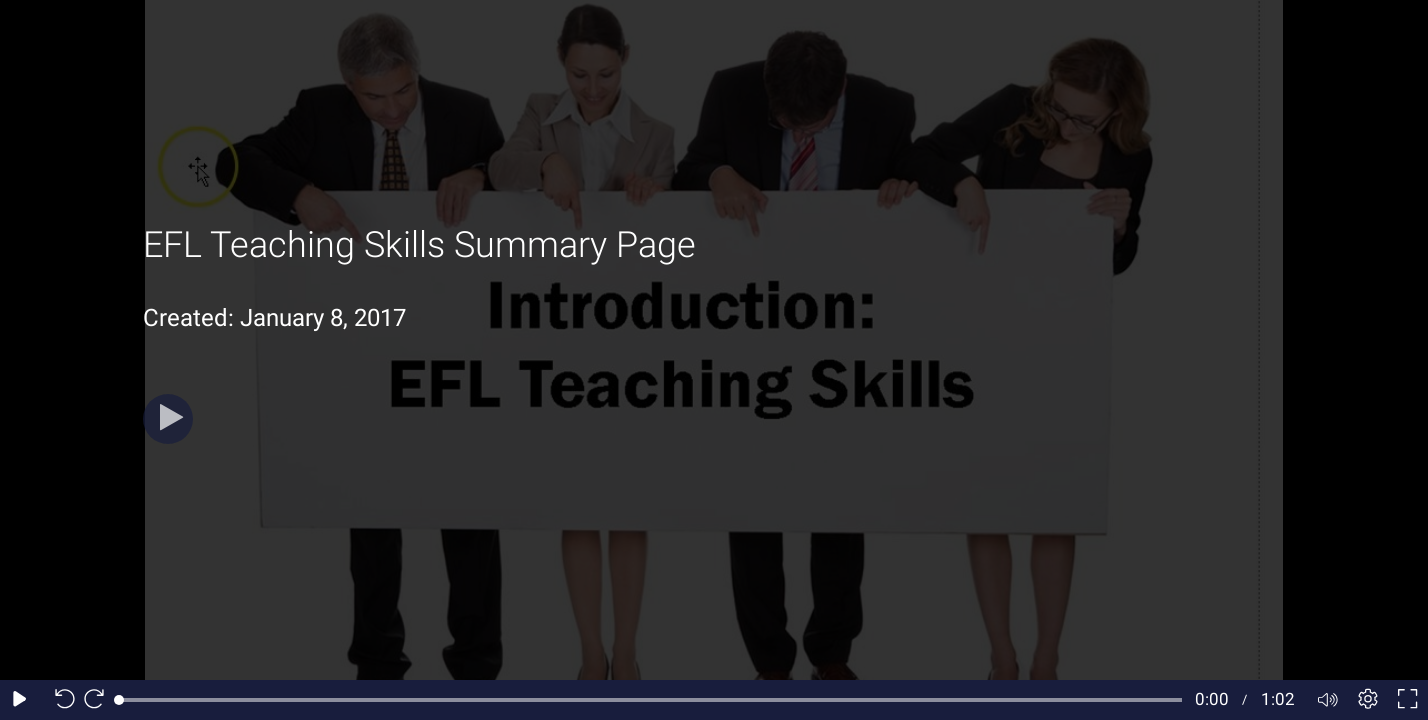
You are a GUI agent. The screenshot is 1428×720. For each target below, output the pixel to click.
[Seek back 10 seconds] (60, 700)
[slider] (650, 700)
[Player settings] (1368, 700)
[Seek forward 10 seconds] (99, 700)
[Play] (168, 419)
